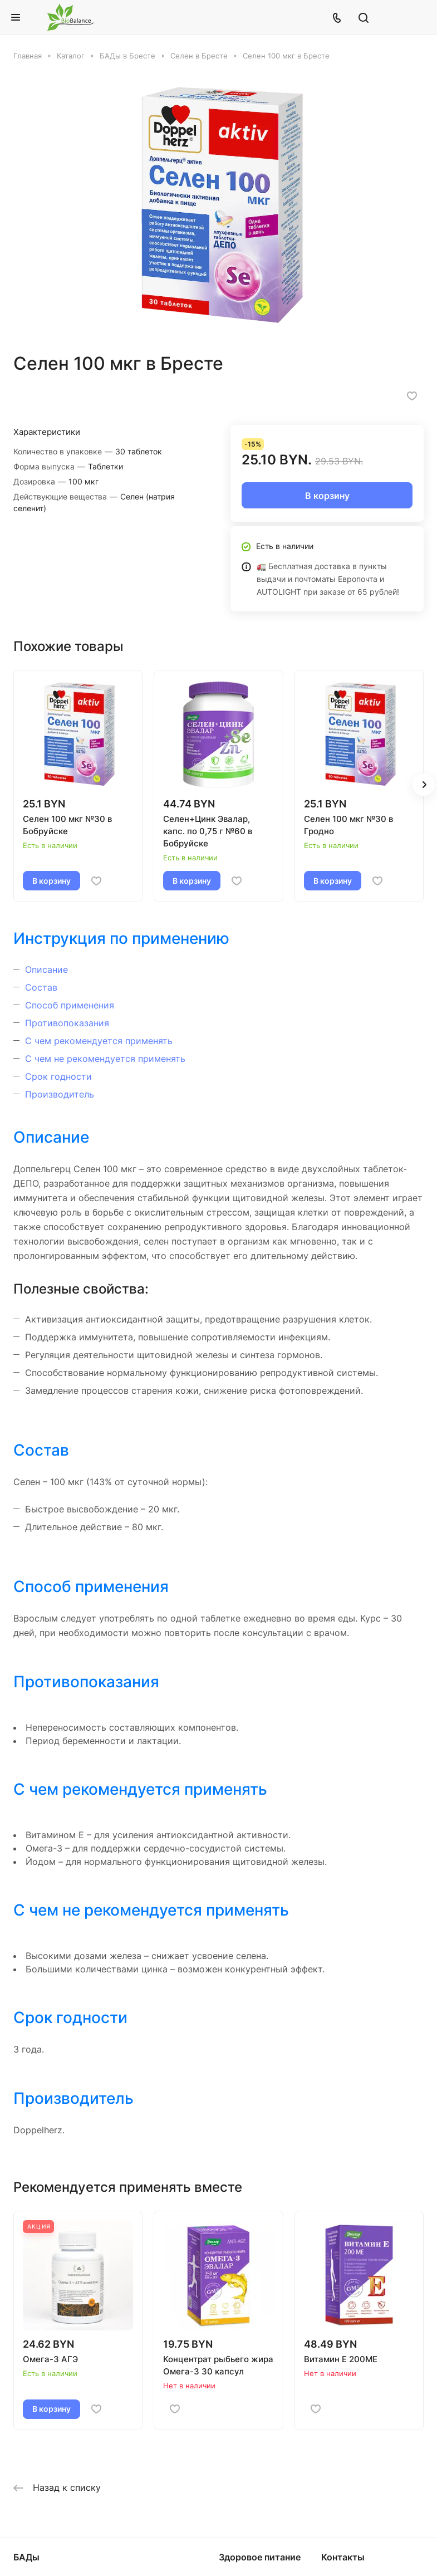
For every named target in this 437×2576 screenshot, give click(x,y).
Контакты (343, 2557)
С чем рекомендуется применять (99, 1040)
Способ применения (69, 1005)
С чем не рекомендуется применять (105, 1058)
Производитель (59, 1094)
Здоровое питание (260, 2557)
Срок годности (58, 1076)
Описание (46, 969)
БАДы (26, 2557)
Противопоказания (67, 1023)
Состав (41, 987)
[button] (424, 784)
